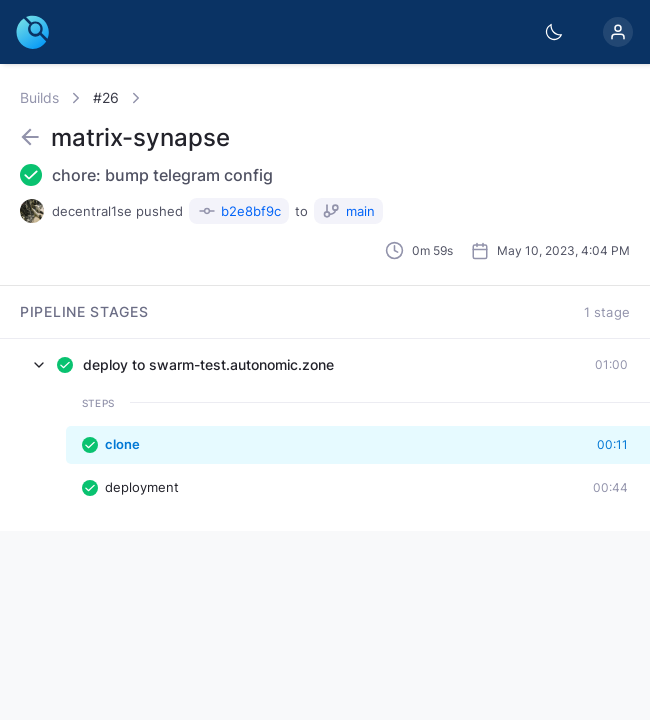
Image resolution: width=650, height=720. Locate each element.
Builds (39, 97)
